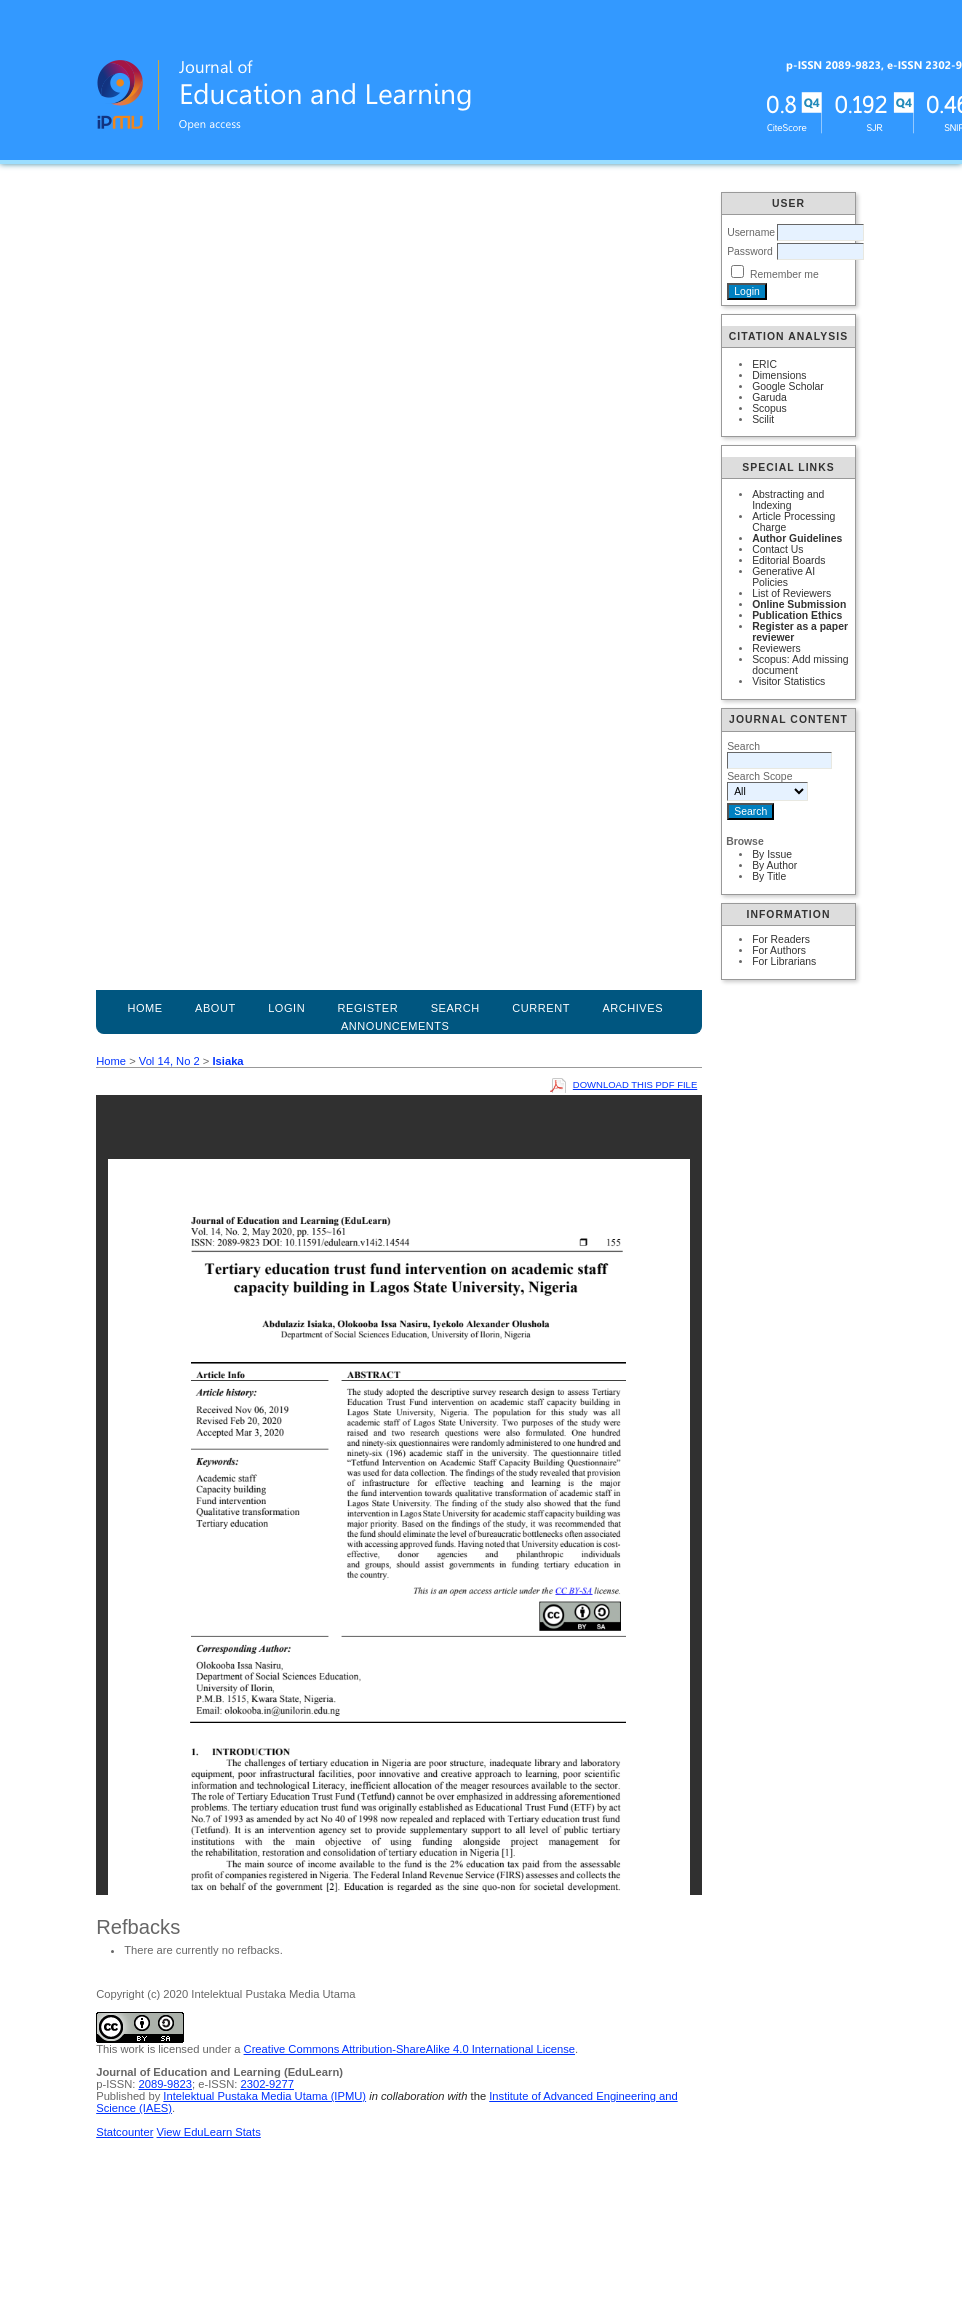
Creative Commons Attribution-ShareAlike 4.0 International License (409, 2049)
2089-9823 (165, 2084)
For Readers (781, 939)
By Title (769, 876)
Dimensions (779, 375)
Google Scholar (788, 386)
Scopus (769, 408)
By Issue (772, 854)
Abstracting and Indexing (788, 500)
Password (750, 251)
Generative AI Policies (783, 577)
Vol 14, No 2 (169, 1061)
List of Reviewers (791, 593)
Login (286, 1008)
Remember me (784, 274)
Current (541, 1008)
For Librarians (784, 961)
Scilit (763, 419)
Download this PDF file (635, 1084)
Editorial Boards (788, 560)
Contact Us (777, 549)
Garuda (769, 397)
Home (144, 1008)
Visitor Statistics (788, 681)
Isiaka (227, 1061)
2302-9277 (267, 2084)
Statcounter (124, 2132)
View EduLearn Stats (209, 2132)
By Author (774, 865)
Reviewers (776, 648)
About (215, 1008)
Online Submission (799, 604)
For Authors (779, 950)
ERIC (764, 364)
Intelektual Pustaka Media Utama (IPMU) (264, 2096)
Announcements (395, 1026)
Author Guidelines (797, 538)
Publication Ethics (797, 615)
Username (751, 232)
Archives (632, 1008)
